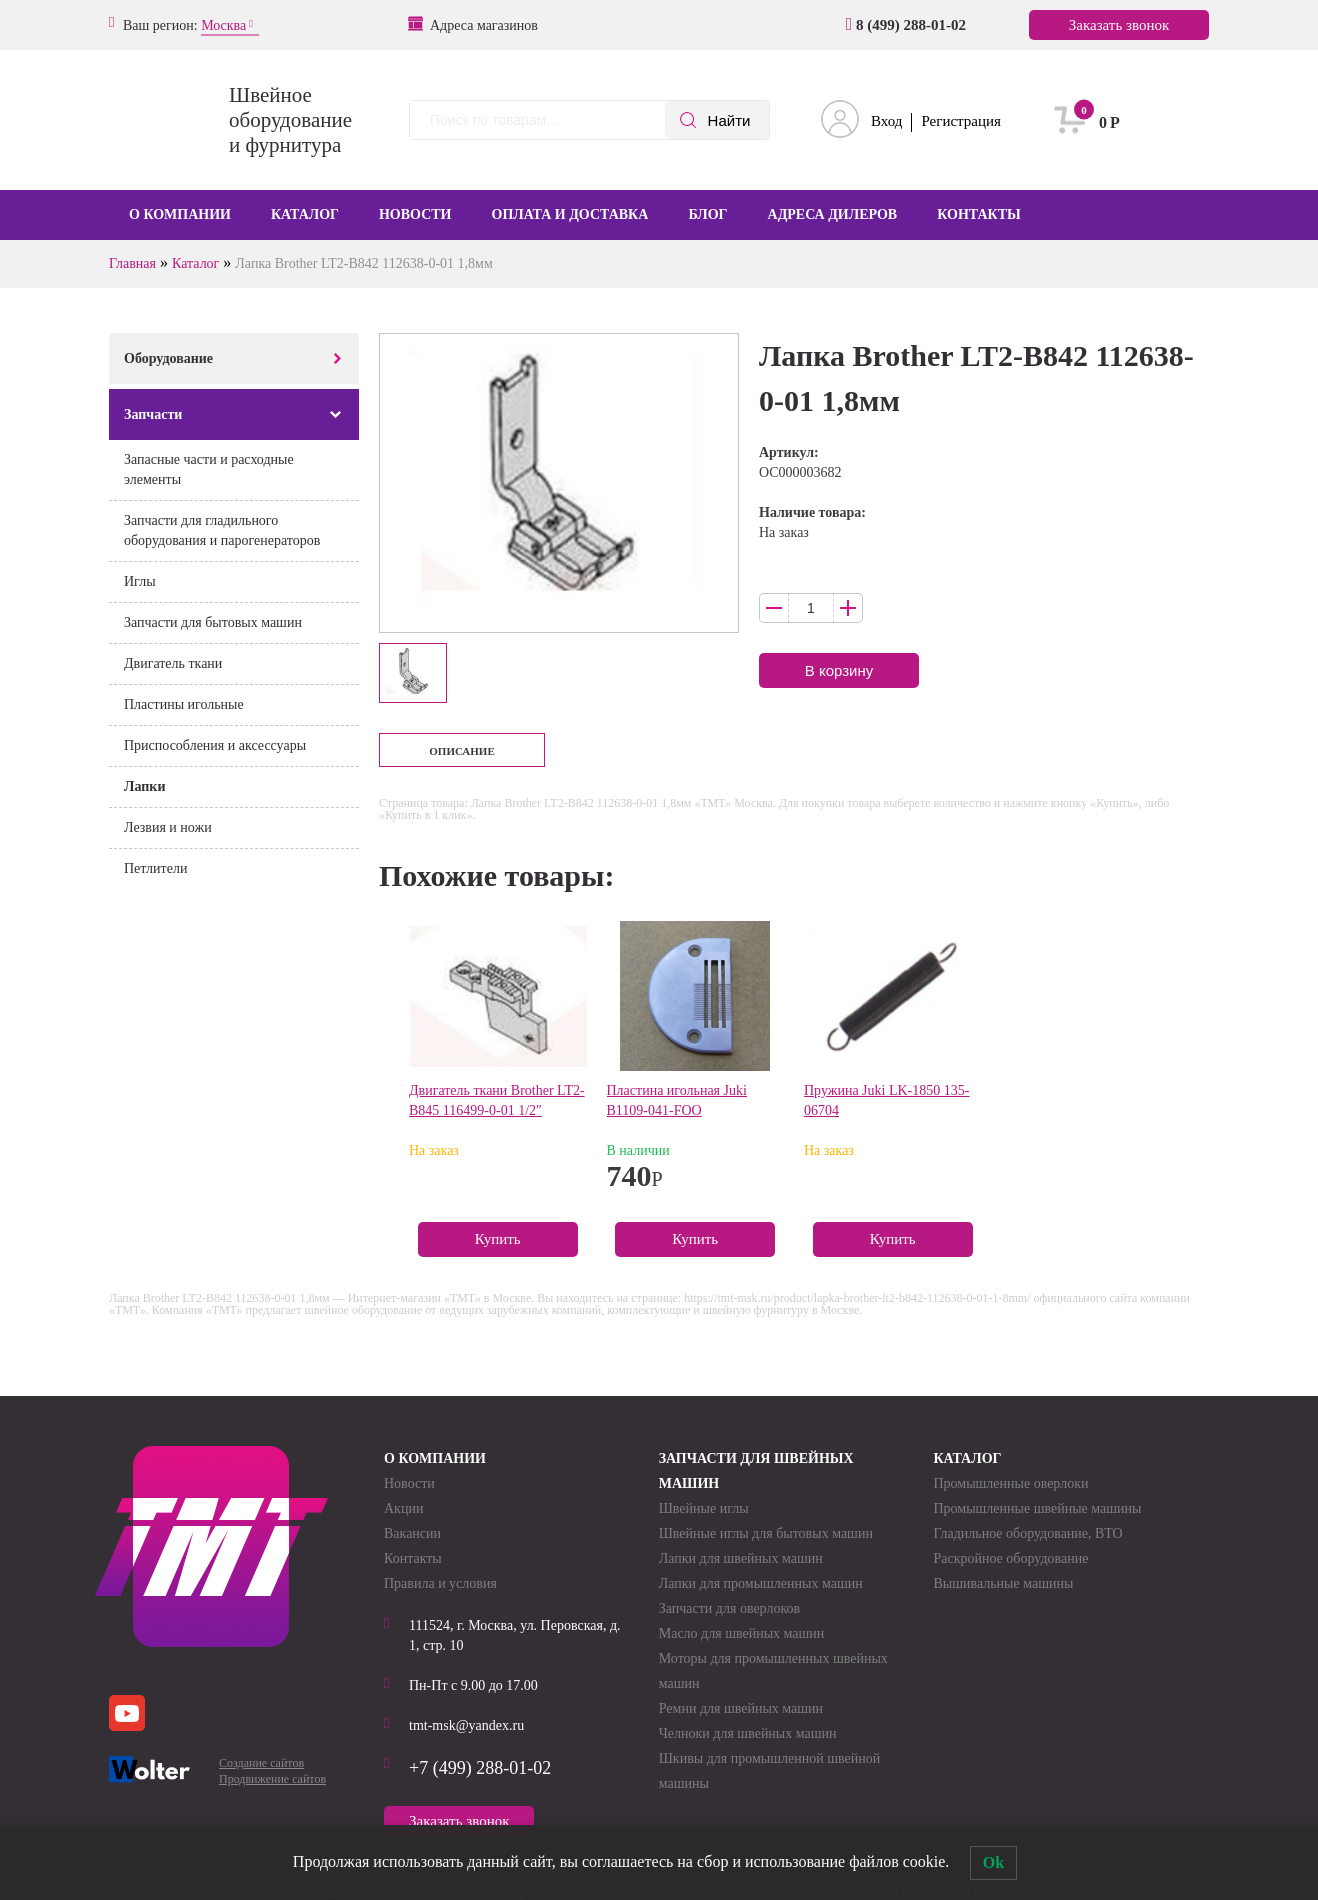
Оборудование (168, 358)
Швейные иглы (704, 1508)
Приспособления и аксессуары (215, 745)
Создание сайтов (261, 1763)
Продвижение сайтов (272, 1779)
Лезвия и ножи (168, 827)
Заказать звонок (1119, 25)
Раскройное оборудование (1010, 1558)
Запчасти (153, 414)
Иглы (140, 581)
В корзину (839, 670)
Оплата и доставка (570, 214)
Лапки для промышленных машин (761, 1583)
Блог (707, 214)
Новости (415, 214)
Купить (498, 1239)
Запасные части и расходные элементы (209, 469)
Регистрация (961, 121)
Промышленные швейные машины (1037, 1508)
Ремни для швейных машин (741, 1708)
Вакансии (412, 1533)
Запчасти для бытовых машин (213, 622)
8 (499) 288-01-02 (906, 25)
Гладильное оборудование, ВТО (1027, 1533)
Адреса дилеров (833, 214)
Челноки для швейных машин (748, 1733)
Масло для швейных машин (742, 1633)
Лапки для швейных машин (741, 1558)
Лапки (144, 786)
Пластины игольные (184, 704)
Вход (886, 121)
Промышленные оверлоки (1010, 1483)
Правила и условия (440, 1583)
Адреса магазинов (474, 25)
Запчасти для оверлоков (729, 1608)
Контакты (979, 214)
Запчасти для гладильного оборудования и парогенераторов (222, 530)
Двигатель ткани (173, 663)
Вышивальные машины (1003, 1583)
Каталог (305, 214)
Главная (132, 263)
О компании (180, 214)
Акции (403, 1508)
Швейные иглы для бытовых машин (766, 1533)
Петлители (155, 868)
